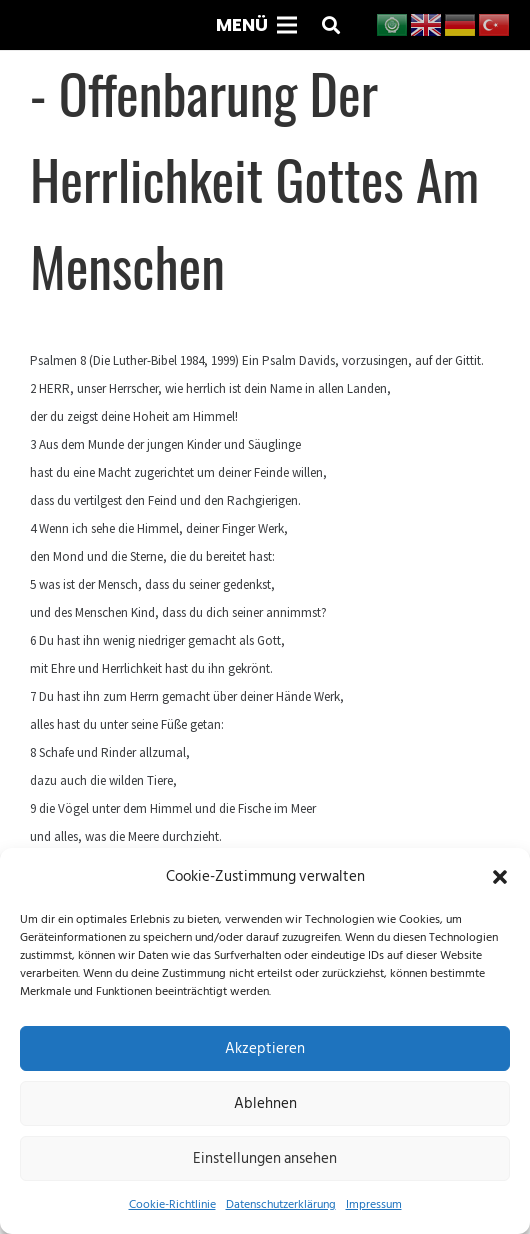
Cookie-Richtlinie (172, 1204)
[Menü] (256, 25)
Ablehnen (265, 1103)
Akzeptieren (265, 1048)
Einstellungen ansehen (265, 1158)
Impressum (374, 1204)
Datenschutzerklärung (281, 1204)
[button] (500, 877)
